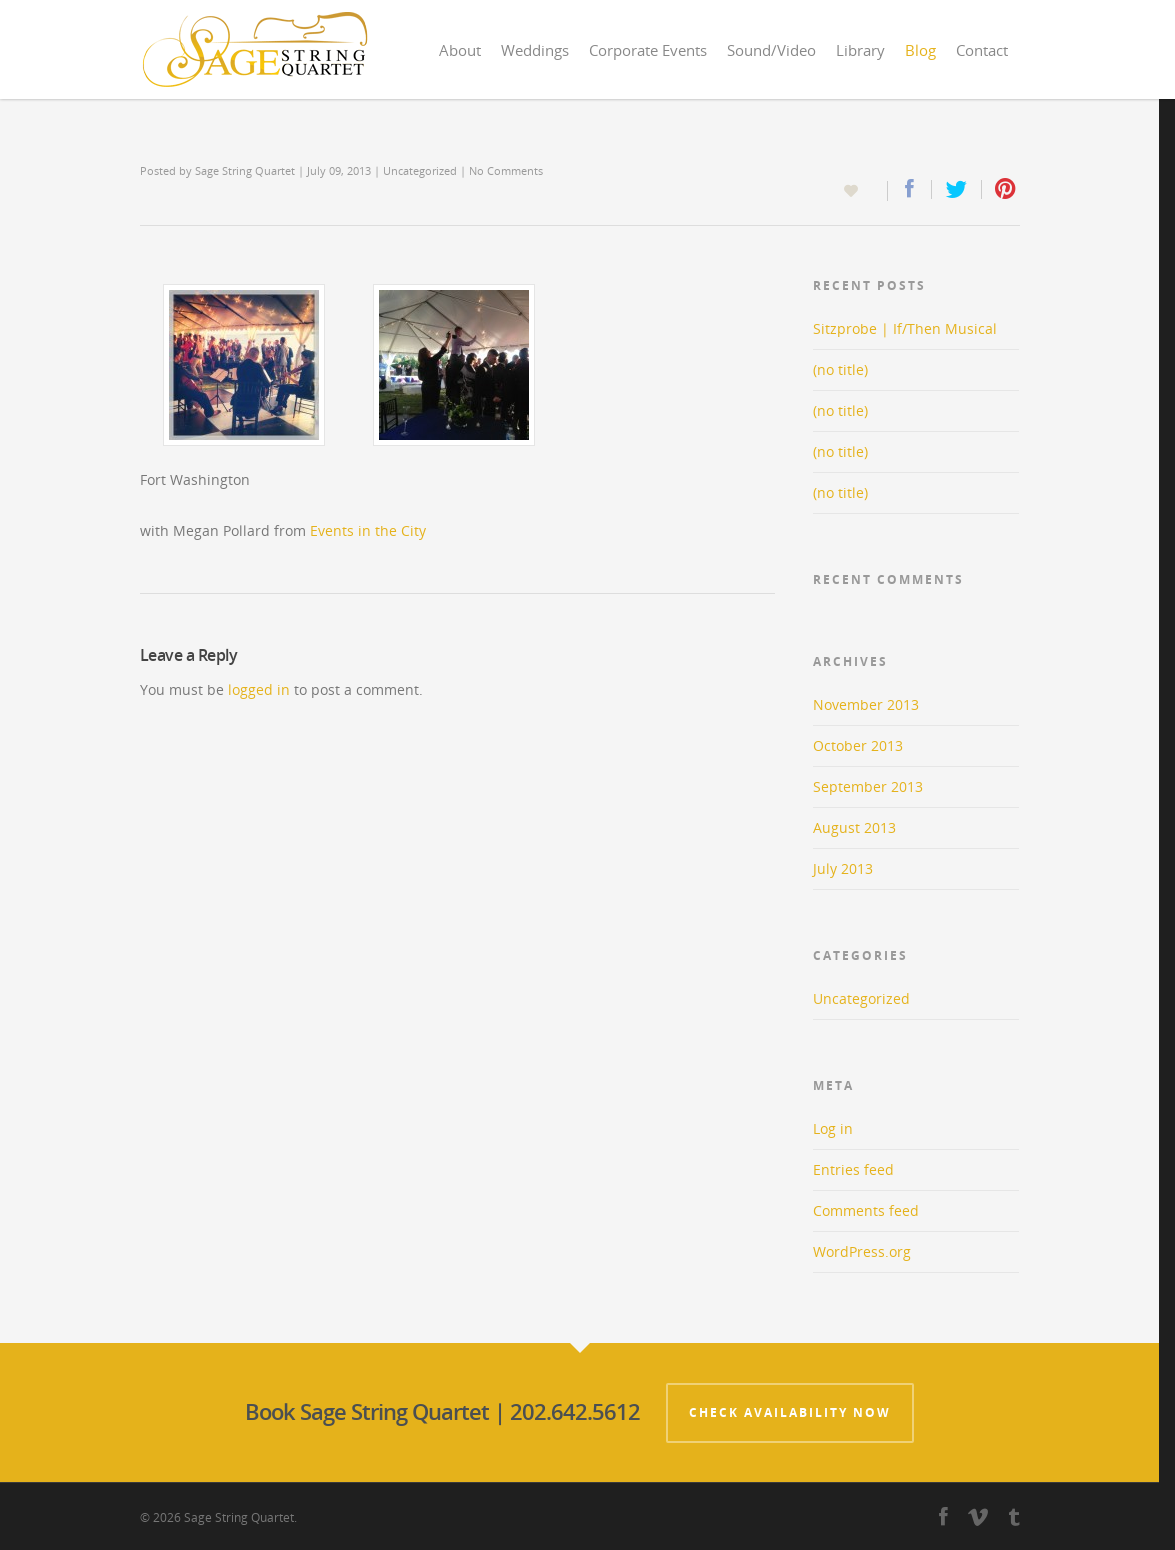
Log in (833, 1128)
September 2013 (868, 786)
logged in (259, 689)
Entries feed (853, 1169)
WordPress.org (862, 1251)
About (460, 50)
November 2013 (866, 704)
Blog (920, 50)
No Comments (506, 170)
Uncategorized (420, 170)
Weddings (535, 50)
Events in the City (368, 530)
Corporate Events (648, 50)
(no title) (840, 369)
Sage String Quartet (245, 170)
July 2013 (843, 868)
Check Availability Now (790, 1412)
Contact (982, 50)
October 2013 (858, 745)
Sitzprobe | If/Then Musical (905, 328)
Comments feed (866, 1210)
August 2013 (854, 827)
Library (860, 50)
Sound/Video (771, 50)
